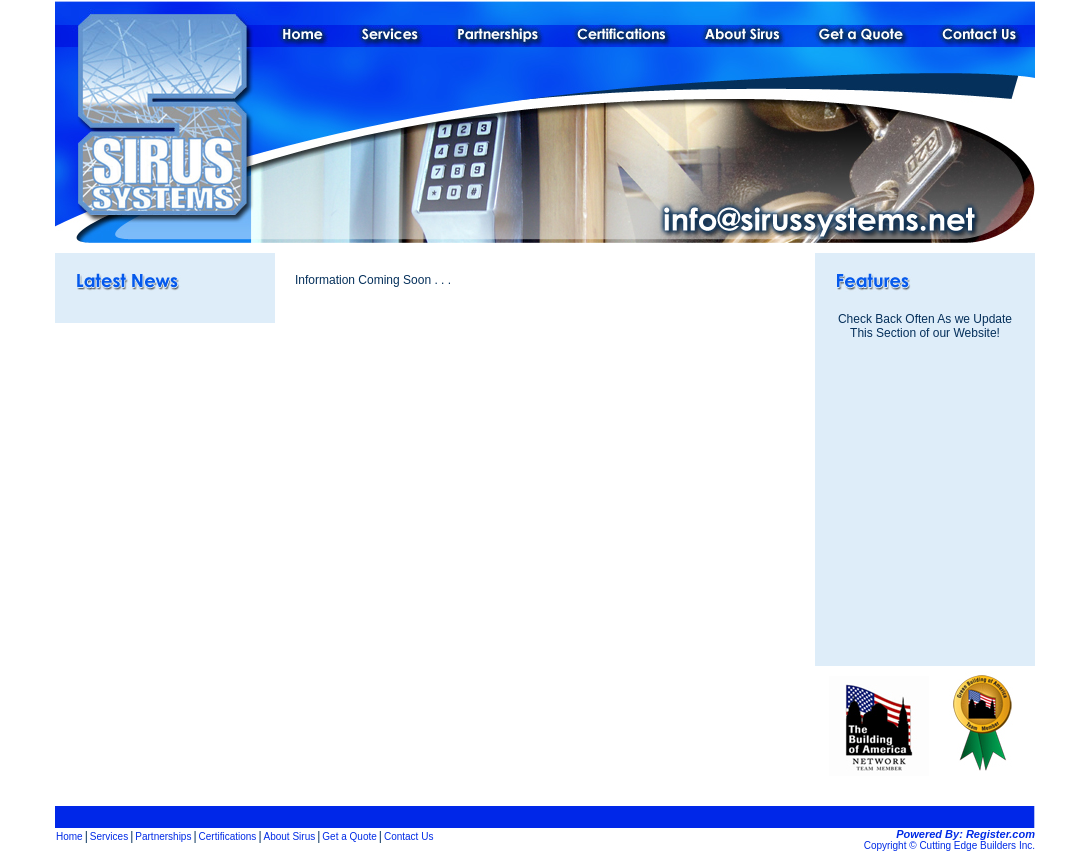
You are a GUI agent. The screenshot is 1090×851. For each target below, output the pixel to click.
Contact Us (408, 836)
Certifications (228, 836)
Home (69, 836)
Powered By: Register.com (965, 834)
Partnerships (163, 836)
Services (109, 836)
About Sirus (290, 836)
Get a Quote (349, 836)
